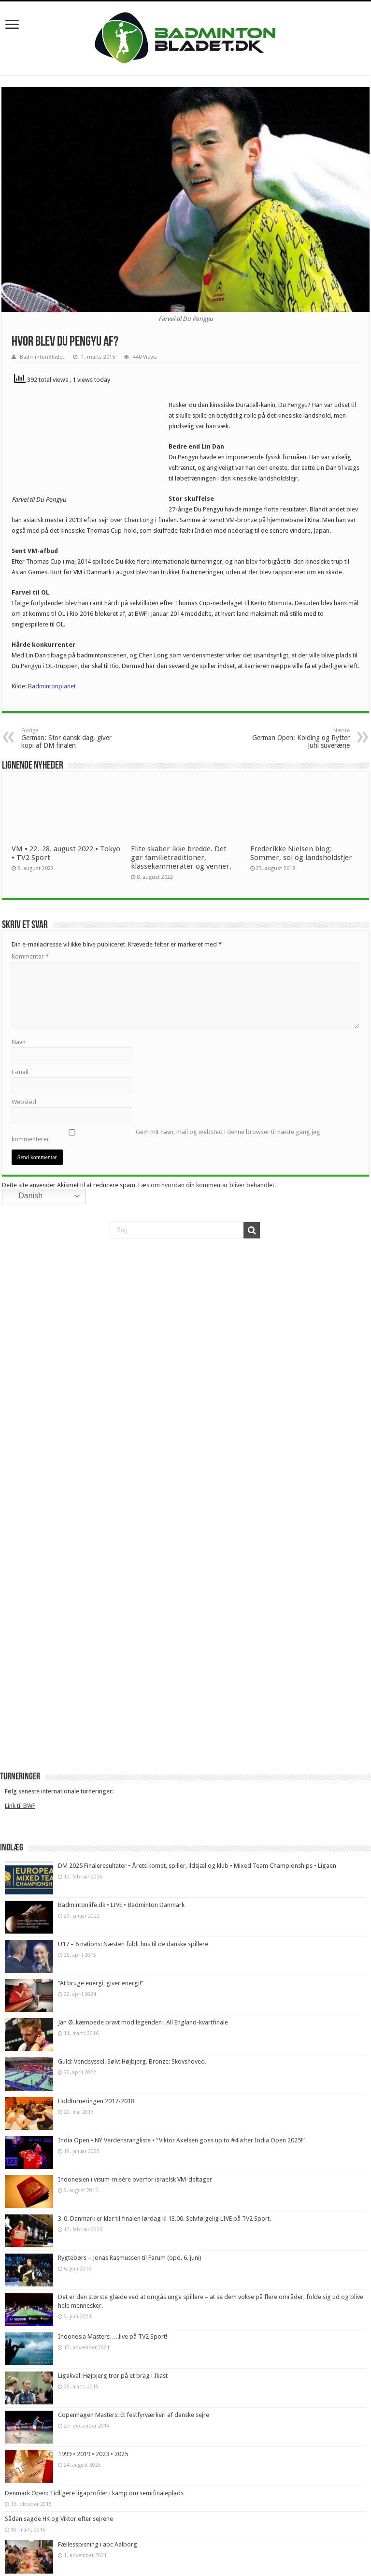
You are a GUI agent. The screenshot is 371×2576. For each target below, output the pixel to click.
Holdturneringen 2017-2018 (96, 2101)
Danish (24, 1196)
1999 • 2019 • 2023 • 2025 (93, 2454)
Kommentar (30, 956)
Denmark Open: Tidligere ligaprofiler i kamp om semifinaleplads (94, 2493)
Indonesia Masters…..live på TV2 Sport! (112, 2336)
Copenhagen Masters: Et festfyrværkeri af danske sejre (133, 2414)
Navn (19, 1042)
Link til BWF (20, 1805)
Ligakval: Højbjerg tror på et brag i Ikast (113, 2375)
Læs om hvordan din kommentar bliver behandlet (206, 1185)
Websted (24, 1102)
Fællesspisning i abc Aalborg (97, 2544)
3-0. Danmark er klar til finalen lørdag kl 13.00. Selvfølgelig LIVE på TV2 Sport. (164, 2218)
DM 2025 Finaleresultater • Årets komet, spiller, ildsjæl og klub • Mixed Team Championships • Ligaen (197, 1865)
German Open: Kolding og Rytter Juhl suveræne (300, 738)
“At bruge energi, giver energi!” (100, 1983)
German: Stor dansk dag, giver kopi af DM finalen (70, 738)
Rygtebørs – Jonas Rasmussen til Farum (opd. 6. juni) (129, 2257)
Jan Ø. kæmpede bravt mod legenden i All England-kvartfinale (143, 2022)
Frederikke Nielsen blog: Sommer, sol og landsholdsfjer (301, 853)
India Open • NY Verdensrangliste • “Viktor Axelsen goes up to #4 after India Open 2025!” (181, 2140)
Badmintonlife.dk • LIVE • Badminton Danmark (121, 1904)
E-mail (20, 1072)
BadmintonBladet (42, 357)
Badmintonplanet (52, 686)
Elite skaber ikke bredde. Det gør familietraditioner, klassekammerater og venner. (182, 857)
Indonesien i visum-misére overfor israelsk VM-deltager (135, 2179)
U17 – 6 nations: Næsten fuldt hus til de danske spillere (133, 1944)
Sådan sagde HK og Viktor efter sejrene (59, 2518)
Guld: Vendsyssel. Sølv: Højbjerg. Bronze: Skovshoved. (132, 2061)
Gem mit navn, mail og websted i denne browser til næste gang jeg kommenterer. (166, 1135)
